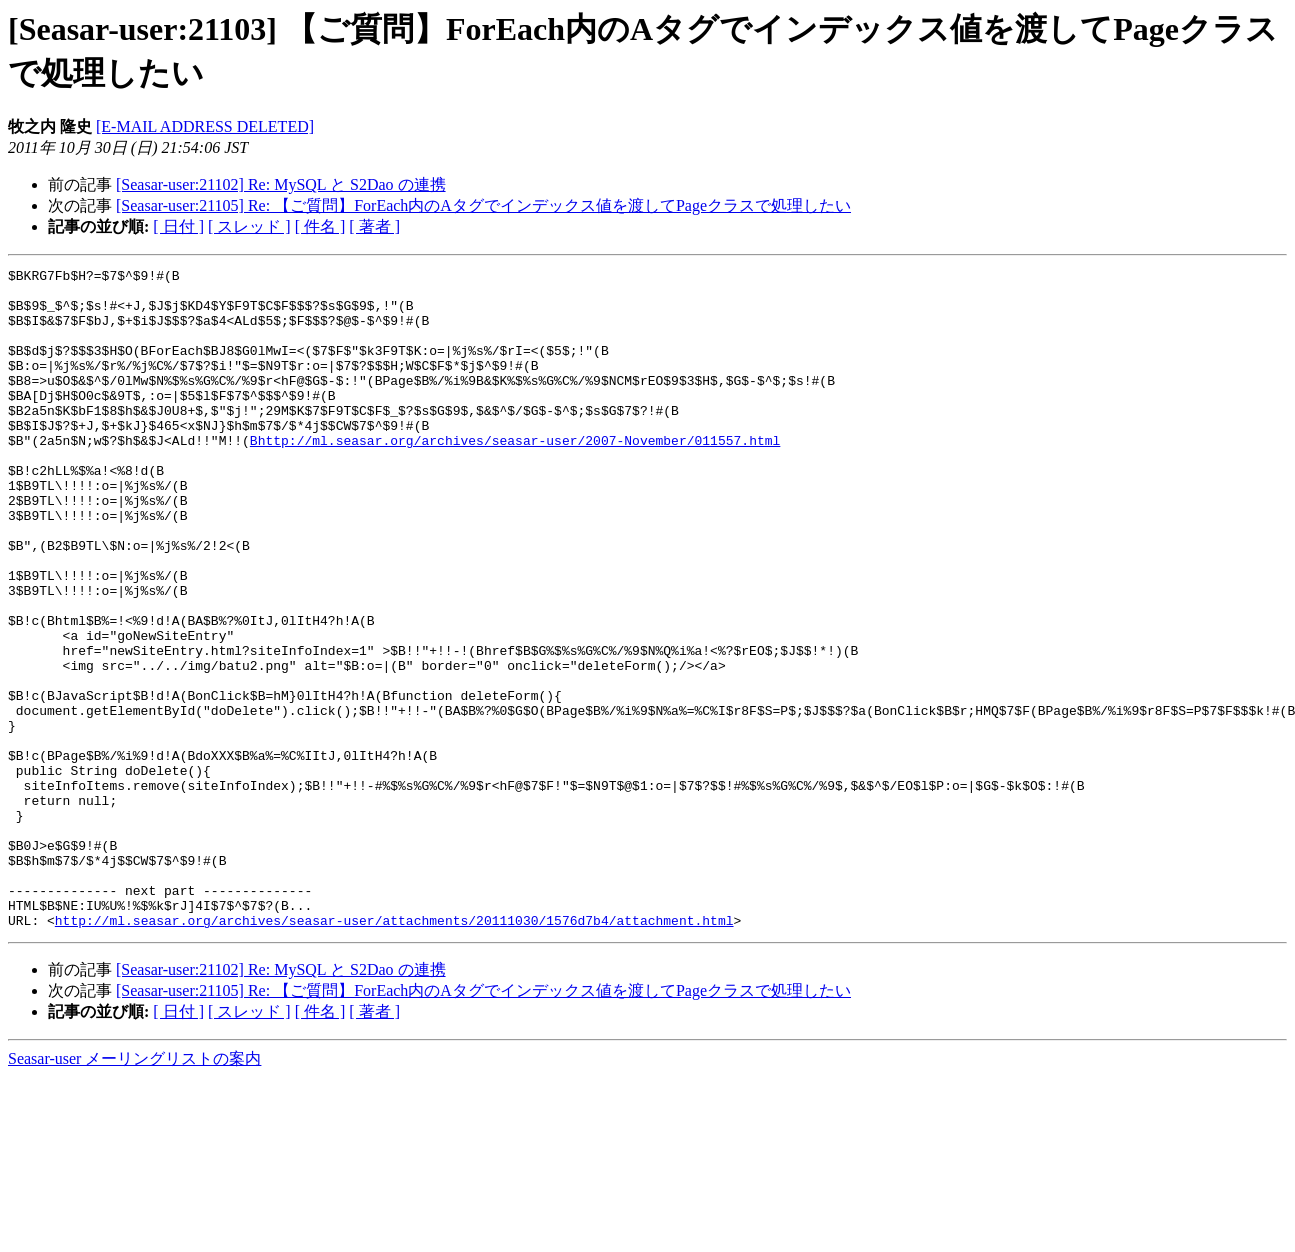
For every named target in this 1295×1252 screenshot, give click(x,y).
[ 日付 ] (178, 226)
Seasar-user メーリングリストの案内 (134, 1190)
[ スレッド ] (249, 226)
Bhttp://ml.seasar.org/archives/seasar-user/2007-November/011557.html (515, 476)
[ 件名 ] (320, 226)
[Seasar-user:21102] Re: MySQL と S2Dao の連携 (281, 184)
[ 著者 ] (374, 226)
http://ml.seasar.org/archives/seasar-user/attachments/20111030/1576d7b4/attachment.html (394, 1052)
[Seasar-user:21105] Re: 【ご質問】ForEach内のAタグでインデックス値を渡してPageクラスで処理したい (483, 205)
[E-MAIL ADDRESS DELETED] (205, 126)
